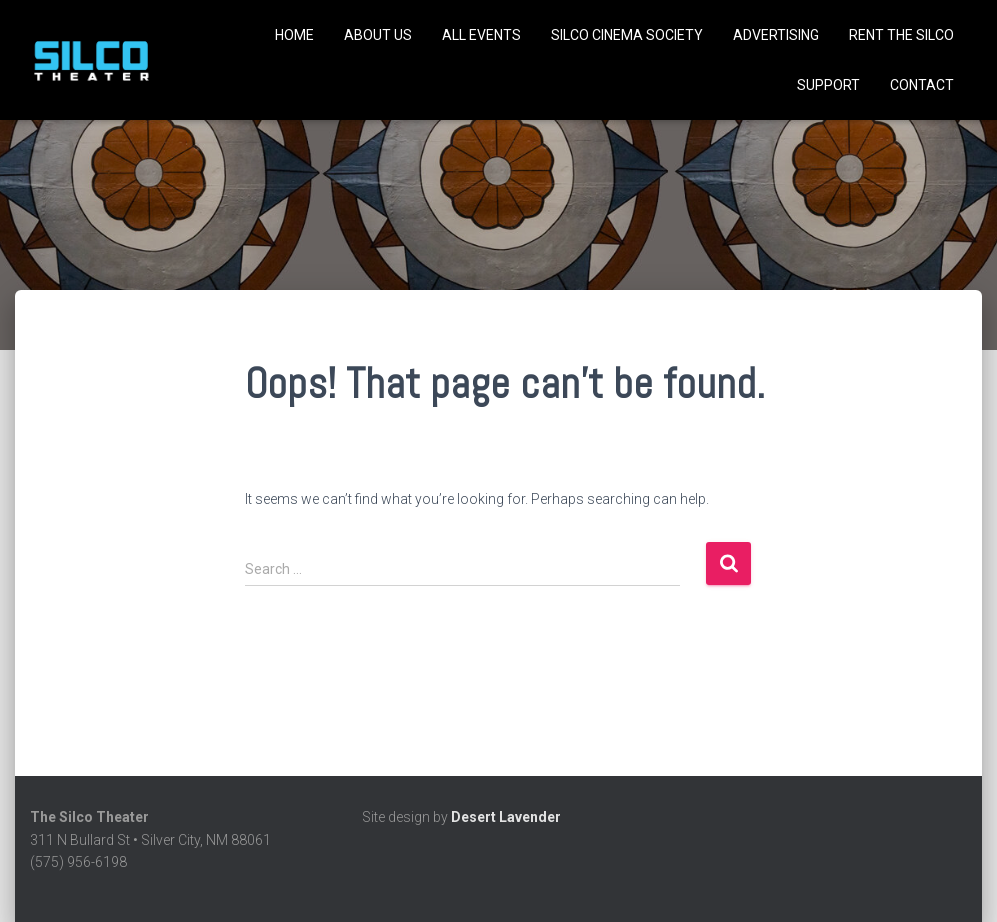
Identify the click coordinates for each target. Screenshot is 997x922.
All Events (481, 35)
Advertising (776, 35)
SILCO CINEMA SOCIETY (627, 35)
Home (294, 35)
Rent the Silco (901, 35)
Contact (922, 85)
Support (828, 85)
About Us (378, 35)
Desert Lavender (506, 817)
